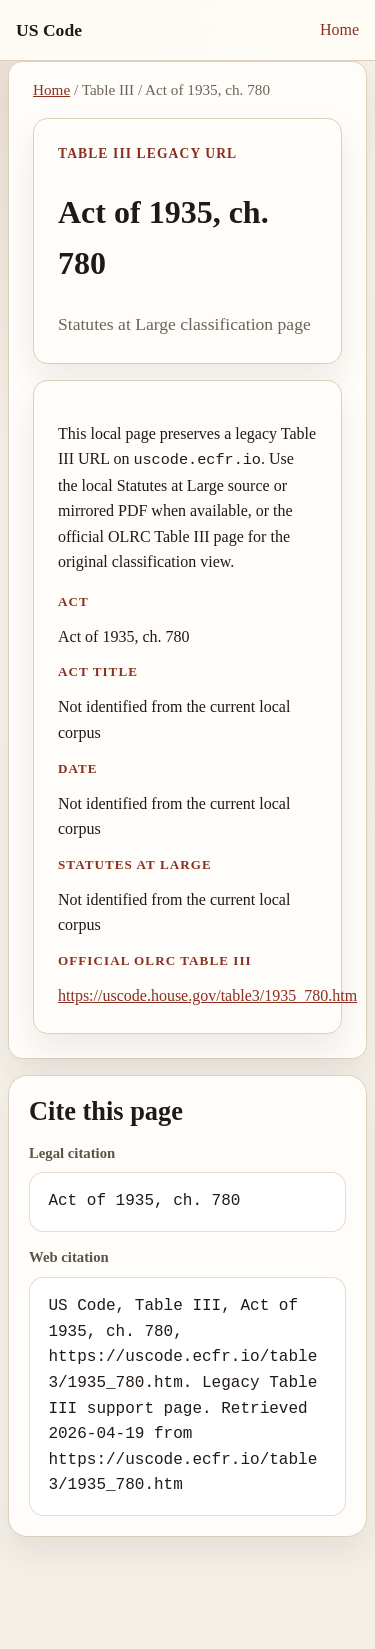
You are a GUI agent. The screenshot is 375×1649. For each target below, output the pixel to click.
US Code (49, 30)
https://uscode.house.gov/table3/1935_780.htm (207, 995)
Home (339, 29)
